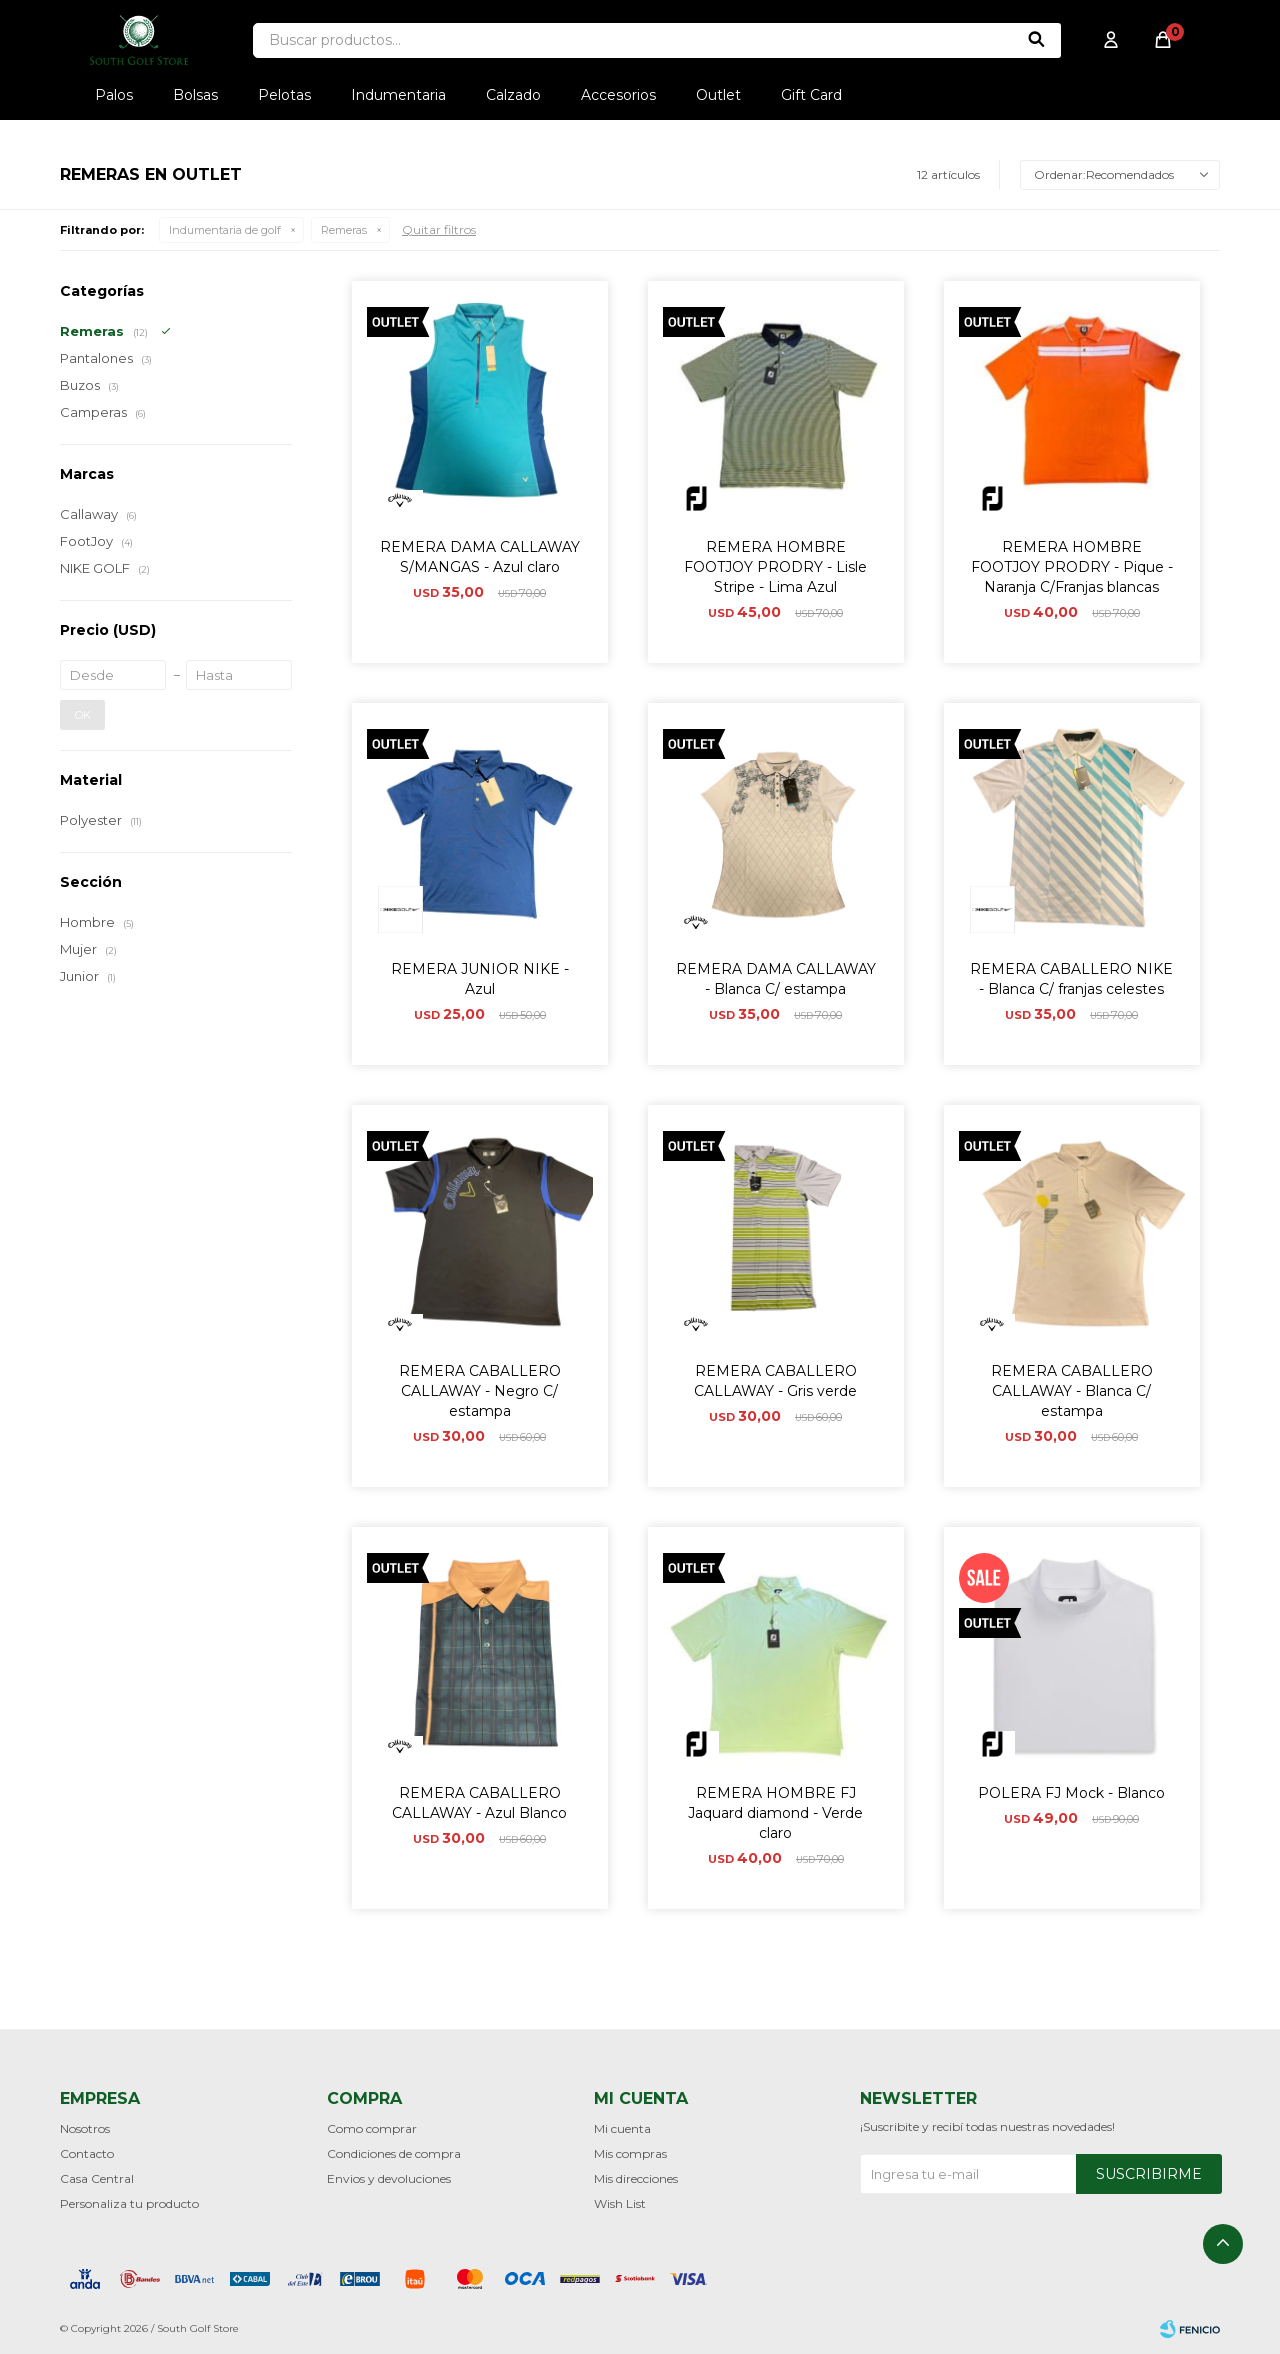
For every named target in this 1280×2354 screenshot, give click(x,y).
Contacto (87, 2153)
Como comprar (372, 2128)
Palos (114, 95)
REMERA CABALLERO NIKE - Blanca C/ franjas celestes (1071, 979)
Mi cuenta (622, 2128)
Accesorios (618, 95)
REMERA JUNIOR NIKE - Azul (480, 979)
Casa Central (97, 2178)
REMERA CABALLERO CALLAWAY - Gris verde (775, 1381)
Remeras (344, 230)
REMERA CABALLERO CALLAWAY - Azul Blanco (479, 1803)
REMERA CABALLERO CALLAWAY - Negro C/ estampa (480, 1391)
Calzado (513, 95)
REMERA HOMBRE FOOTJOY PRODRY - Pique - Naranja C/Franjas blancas (1072, 567)
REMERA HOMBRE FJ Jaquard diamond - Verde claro (775, 1813)
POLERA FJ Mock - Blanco (1071, 1793)
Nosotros (85, 2128)
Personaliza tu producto (129, 2203)
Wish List (620, 2203)
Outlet (718, 95)
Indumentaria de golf (225, 230)
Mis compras (630, 2153)
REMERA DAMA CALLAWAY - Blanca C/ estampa (776, 979)
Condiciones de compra (394, 2153)
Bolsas (195, 95)
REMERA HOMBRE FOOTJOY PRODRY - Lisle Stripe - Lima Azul (775, 567)
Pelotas (284, 95)
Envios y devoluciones (389, 2178)
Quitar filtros (439, 229)
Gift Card (811, 95)
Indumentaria (398, 95)
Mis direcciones (636, 2178)
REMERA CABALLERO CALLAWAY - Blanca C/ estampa (1072, 1391)
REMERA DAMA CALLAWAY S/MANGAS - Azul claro (480, 557)
